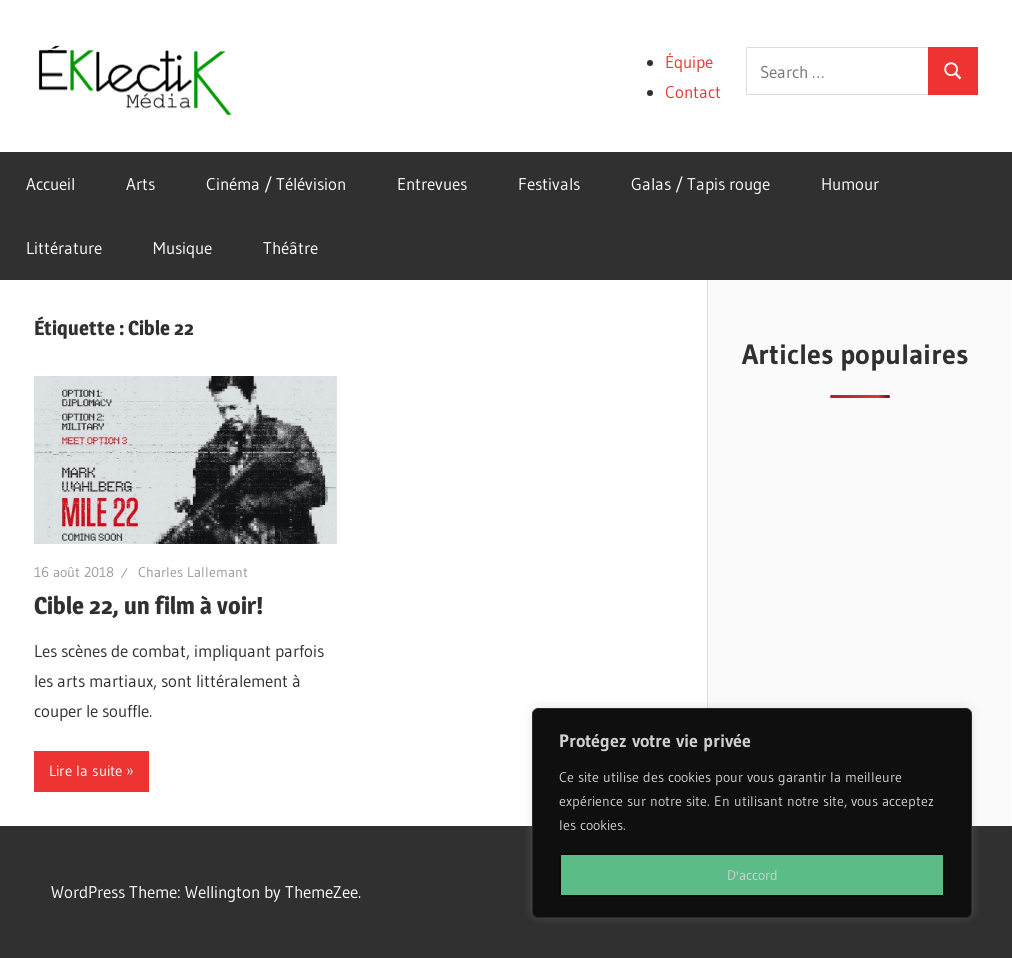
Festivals (549, 183)
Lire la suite (85, 770)
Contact (693, 91)
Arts (140, 183)
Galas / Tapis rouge (700, 183)
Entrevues (432, 183)
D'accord (752, 875)
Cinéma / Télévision (276, 183)
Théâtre (290, 247)
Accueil (50, 183)
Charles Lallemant (193, 572)
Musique (182, 247)
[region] (752, 813)
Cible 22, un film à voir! (148, 605)
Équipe (689, 61)
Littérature (64, 247)
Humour (850, 183)
